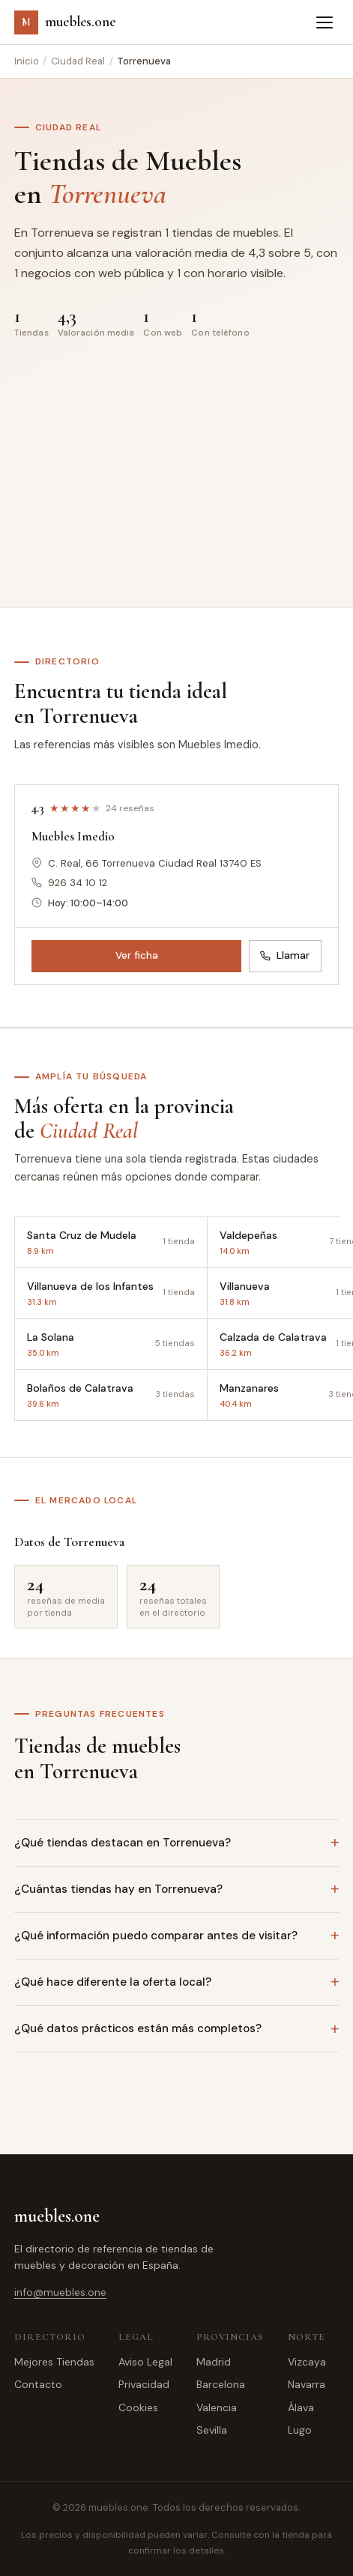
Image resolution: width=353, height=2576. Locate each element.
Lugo (300, 2430)
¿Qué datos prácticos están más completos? (138, 2028)
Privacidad (143, 2384)
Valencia (216, 2407)
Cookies (138, 2407)
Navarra (306, 2384)
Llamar (285, 955)
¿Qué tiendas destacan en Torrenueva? (122, 1842)
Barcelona (220, 2384)
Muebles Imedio (73, 836)
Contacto (38, 2384)
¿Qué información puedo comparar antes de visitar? (156, 1935)
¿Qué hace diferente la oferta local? (112, 1982)
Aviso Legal (145, 2362)
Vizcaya (307, 2362)
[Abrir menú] (324, 22)
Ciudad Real (78, 61)
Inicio (26, 61)
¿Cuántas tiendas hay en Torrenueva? (118, 1889)
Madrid (213, 2362)
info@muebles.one (60, 2292)
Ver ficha (136, 955)
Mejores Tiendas (54, 2362)
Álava (301, 2407)
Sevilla (211, 2430)
